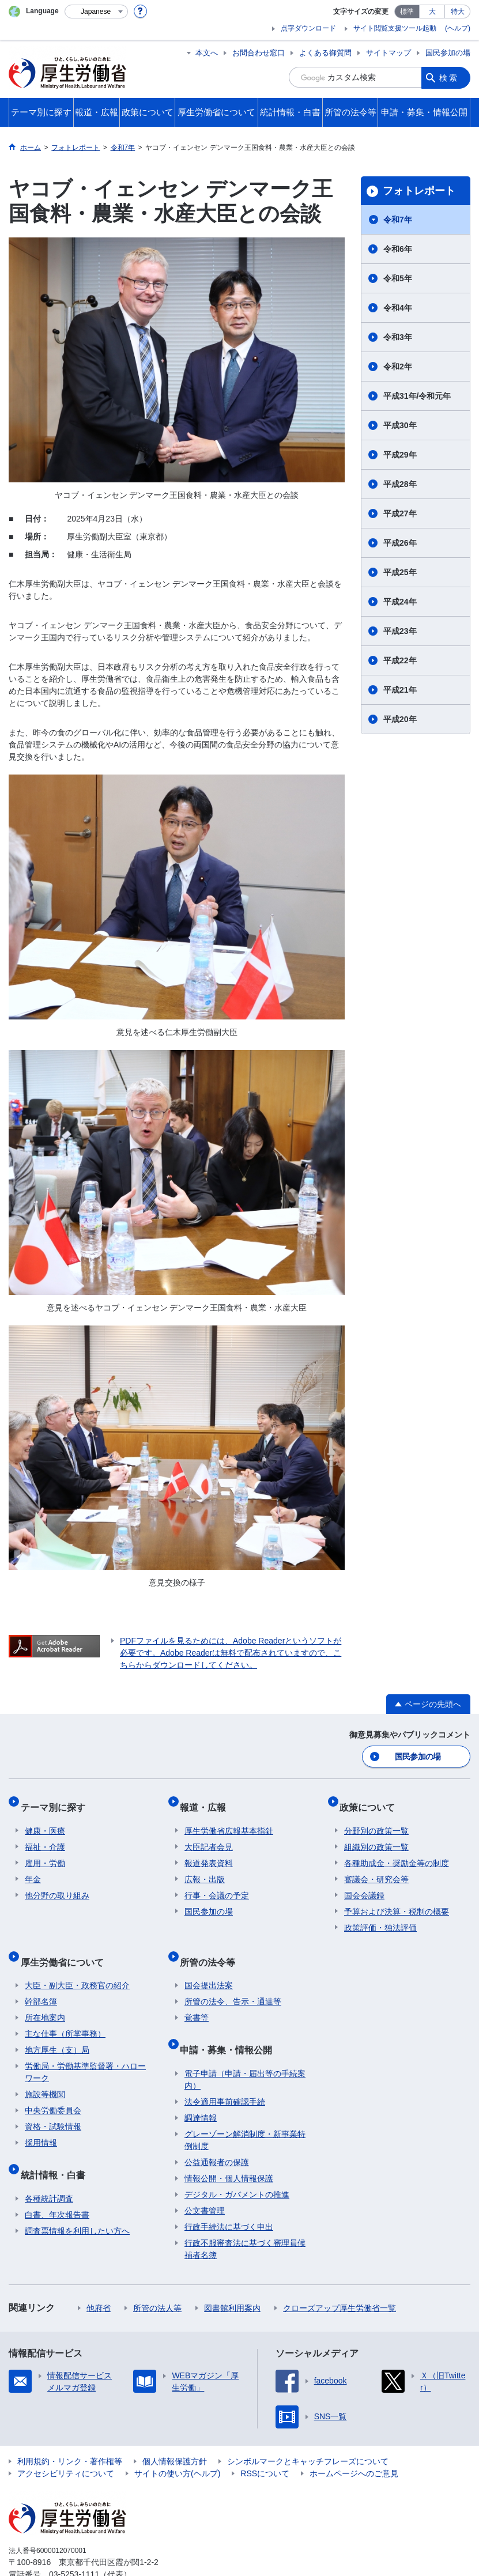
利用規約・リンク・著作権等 (69, 2430)
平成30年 (400, 425)
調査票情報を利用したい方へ (77, 2200)
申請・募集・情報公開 (230, 2024)
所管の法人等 (157, 2277)
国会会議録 (364, 1883)
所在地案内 (45, 1996)
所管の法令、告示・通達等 (232, 1980)
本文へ (206, 52)
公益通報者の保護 (216, 2131)
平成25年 (400, 572)
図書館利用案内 (232, 2277)
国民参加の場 (447, 52)
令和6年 (397, 249)
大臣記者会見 (208, 1835)
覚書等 (196, 1996)
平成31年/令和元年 (417, 396)
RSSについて (264, 2442)
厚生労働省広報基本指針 (228, 1819)
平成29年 (400, 454)
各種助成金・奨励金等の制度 (396, 1851)
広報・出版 (204, 1867)
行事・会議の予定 (216, 1883)
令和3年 (397, 337)
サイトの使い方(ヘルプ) (177, 2442)
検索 (449, 77)
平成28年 (400, 484)
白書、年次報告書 (57, 2184)
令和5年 (397, 278)
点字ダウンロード (308, 28)
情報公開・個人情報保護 (228, 2147)
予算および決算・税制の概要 (396, 1900)
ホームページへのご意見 (354, 2442)
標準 (407, 11)
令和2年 (397, 366)
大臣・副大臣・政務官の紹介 (77, 1964)
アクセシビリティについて (65, 2442)
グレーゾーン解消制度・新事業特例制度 (244, 2109)
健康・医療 (45, 1819)
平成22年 (400, 660)
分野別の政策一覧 (376, 1819)
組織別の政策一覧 (376, 1835)
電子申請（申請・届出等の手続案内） (244, 2049)
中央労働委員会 (53, 2089)
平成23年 (400, 631)
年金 (33, 1867)
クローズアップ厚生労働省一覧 (339, 2277)
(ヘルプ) (457, 28)
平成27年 (400, 513)
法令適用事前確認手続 (224, 2071)
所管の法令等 (212, 1945)
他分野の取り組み (57, 1883)
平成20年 (400, 719)
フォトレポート (419, 191)
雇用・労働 (45, 1851)
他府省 (98, 2277)
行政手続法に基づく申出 (228, 2196)
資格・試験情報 (53, 2105)
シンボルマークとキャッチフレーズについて (308, 2430)
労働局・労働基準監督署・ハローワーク (85, 2051)
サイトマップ (388, 52)
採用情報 (41, 2121)
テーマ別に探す (57, 1800)
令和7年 (397, 219)
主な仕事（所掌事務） (65, 2013)
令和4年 (397, 307)
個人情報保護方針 (174, 2430)
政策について (371, 1800)
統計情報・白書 (57, 2149)
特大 (458, 11)
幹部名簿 (41, 1980)
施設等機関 (45, 2073)
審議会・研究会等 (376, 1867)
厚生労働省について (66, 1945)
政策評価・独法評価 (380, 1916)
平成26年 (400, 542)
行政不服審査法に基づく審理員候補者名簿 (244, 2218)
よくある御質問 (325, 52)
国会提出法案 (208, 1964)
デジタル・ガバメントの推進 (236, 2164)
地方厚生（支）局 (57, 2029)
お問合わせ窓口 (258, 52)
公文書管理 (204, 2180)
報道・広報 (207, 1800)
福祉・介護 (45, 1835)
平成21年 (400, 689)
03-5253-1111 (74, 2543)
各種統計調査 (49, 2168)
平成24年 (400, 601)
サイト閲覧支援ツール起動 (394, 28)
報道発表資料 (208, 1851)
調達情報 (200, 2087)
